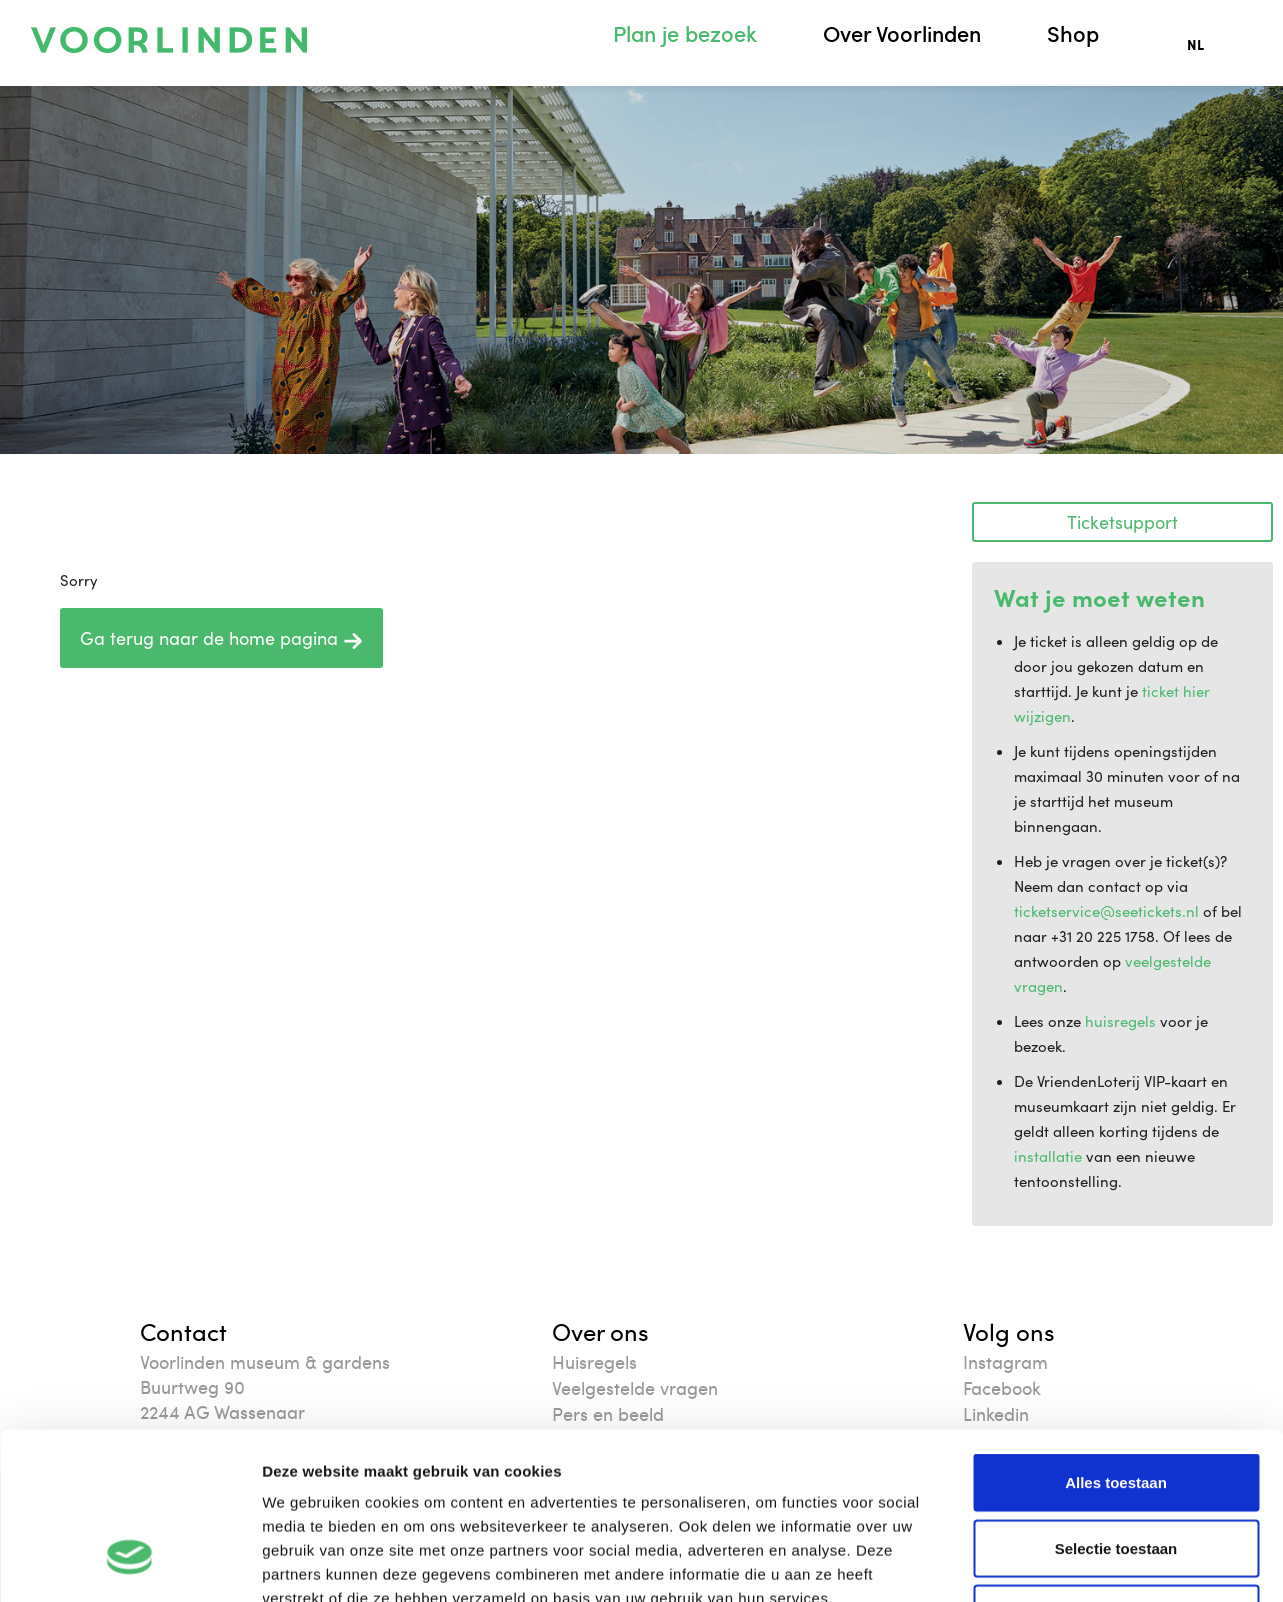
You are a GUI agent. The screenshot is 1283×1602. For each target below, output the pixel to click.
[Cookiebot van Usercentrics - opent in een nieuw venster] (129, 1563)
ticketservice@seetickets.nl (1106, 911)
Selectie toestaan (1116, 1405)
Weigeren (1115, 1470)
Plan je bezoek (685, 34)
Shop (1073, 34)
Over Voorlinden (902, 34)
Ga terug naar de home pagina (221, 638)
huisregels (1120, 1021)
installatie (1048, 1156)
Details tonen (1080, 1562)
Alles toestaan (1116, 1339)
